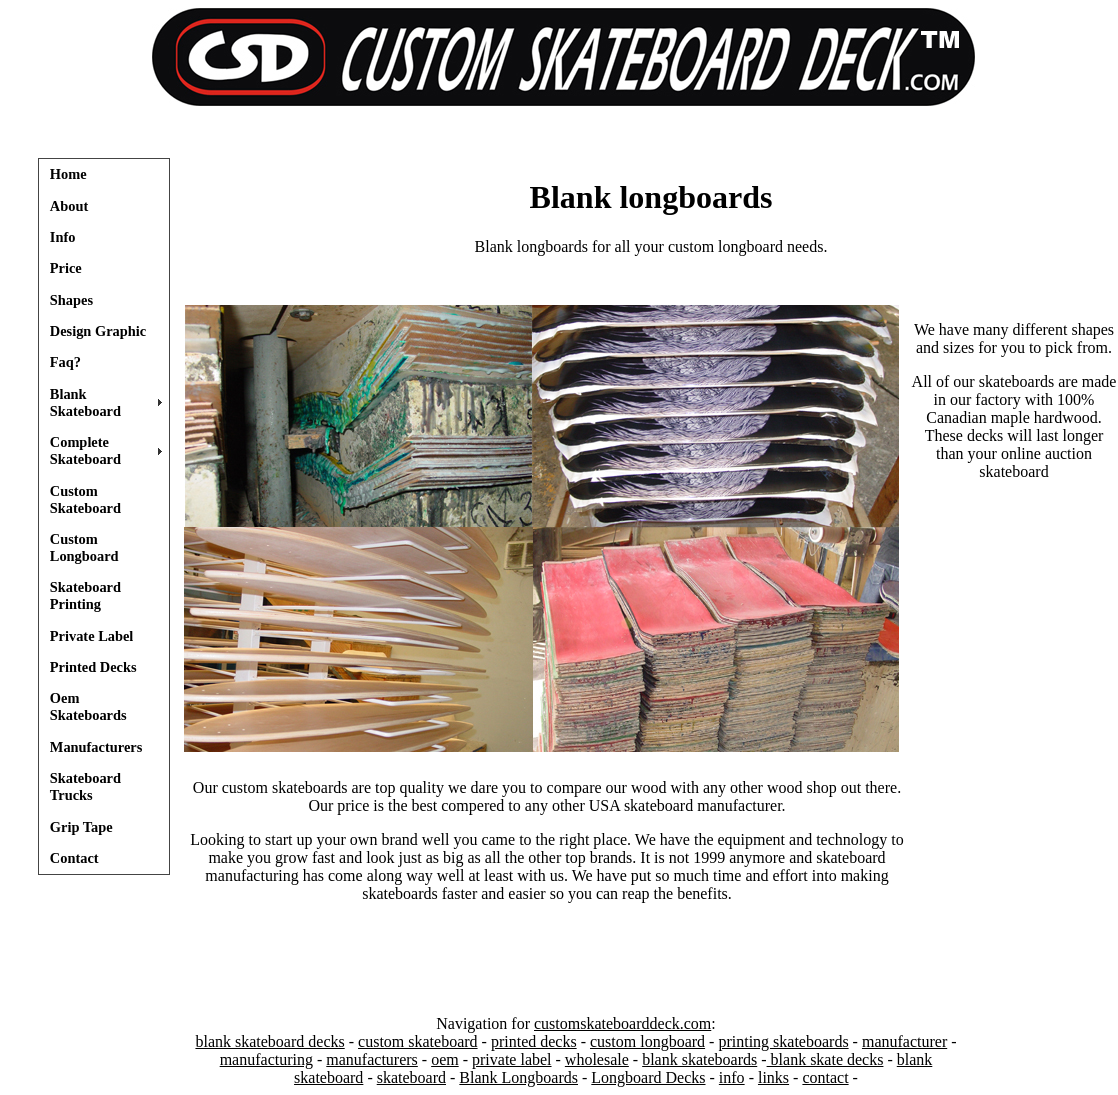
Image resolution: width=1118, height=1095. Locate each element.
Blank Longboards (518, 1077)
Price (66, 268)
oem (445, 1059)
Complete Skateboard (85, 450)
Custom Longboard (84, 547)
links (773, 1077)
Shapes (71, 300)
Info (63, 237)
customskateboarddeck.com (622, 1023)
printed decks (534, 1041)
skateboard (411, 1077)
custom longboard (647, 1041)
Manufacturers (96, 747)
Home (68, 174)
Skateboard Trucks (85, 786)
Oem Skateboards (88, 706)
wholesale (597, 1059)
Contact (74, 858)
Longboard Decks (648, 1077)
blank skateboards (699, 1059)
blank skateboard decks (269, 1041)
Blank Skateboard (85, 402)
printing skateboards (783, 1041)
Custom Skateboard (85, 499)
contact (825, 1077)
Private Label (92, 636)
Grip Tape (81, 827)
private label (512, 1059)
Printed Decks (93, 667)
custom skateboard (418, 1041)
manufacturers (372, 1059)
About (69, 206)
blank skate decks (825, 1059)
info (732, 1077)
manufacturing (266, 1059)
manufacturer (904, 1041)
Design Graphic (98, 331)
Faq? (65, 362)
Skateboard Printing (85, 595)
